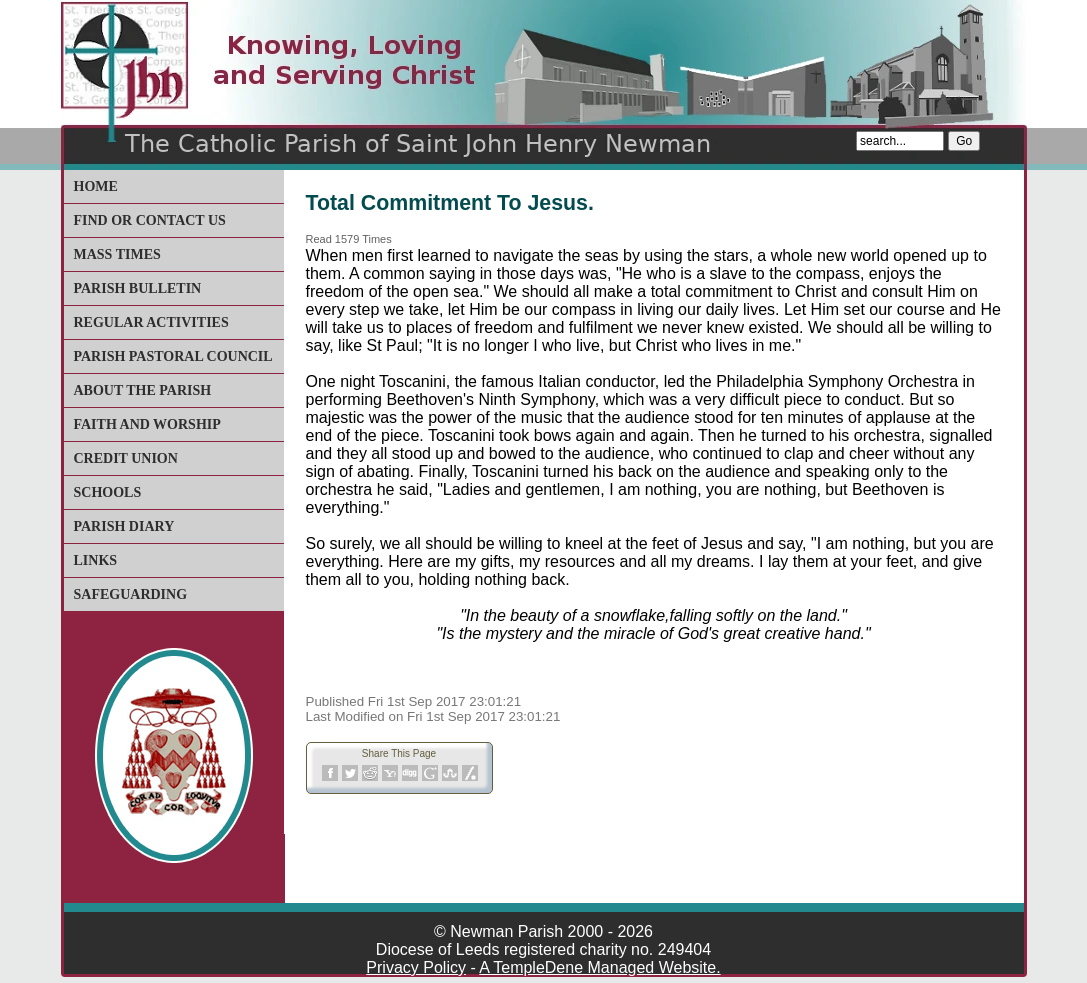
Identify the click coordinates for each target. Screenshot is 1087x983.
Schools (108, 492)
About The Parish (143, 390)
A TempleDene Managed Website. (599, 967)
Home (96, 186)
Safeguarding (131, 594)
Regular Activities (151, 322)
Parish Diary (124, 526)
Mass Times (117, 254)
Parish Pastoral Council (173, 356)
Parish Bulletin (138, 288)
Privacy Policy (416, 967)
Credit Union (126, 458)
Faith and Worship (147, 424)
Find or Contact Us (150, 220)
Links (96, 560)
